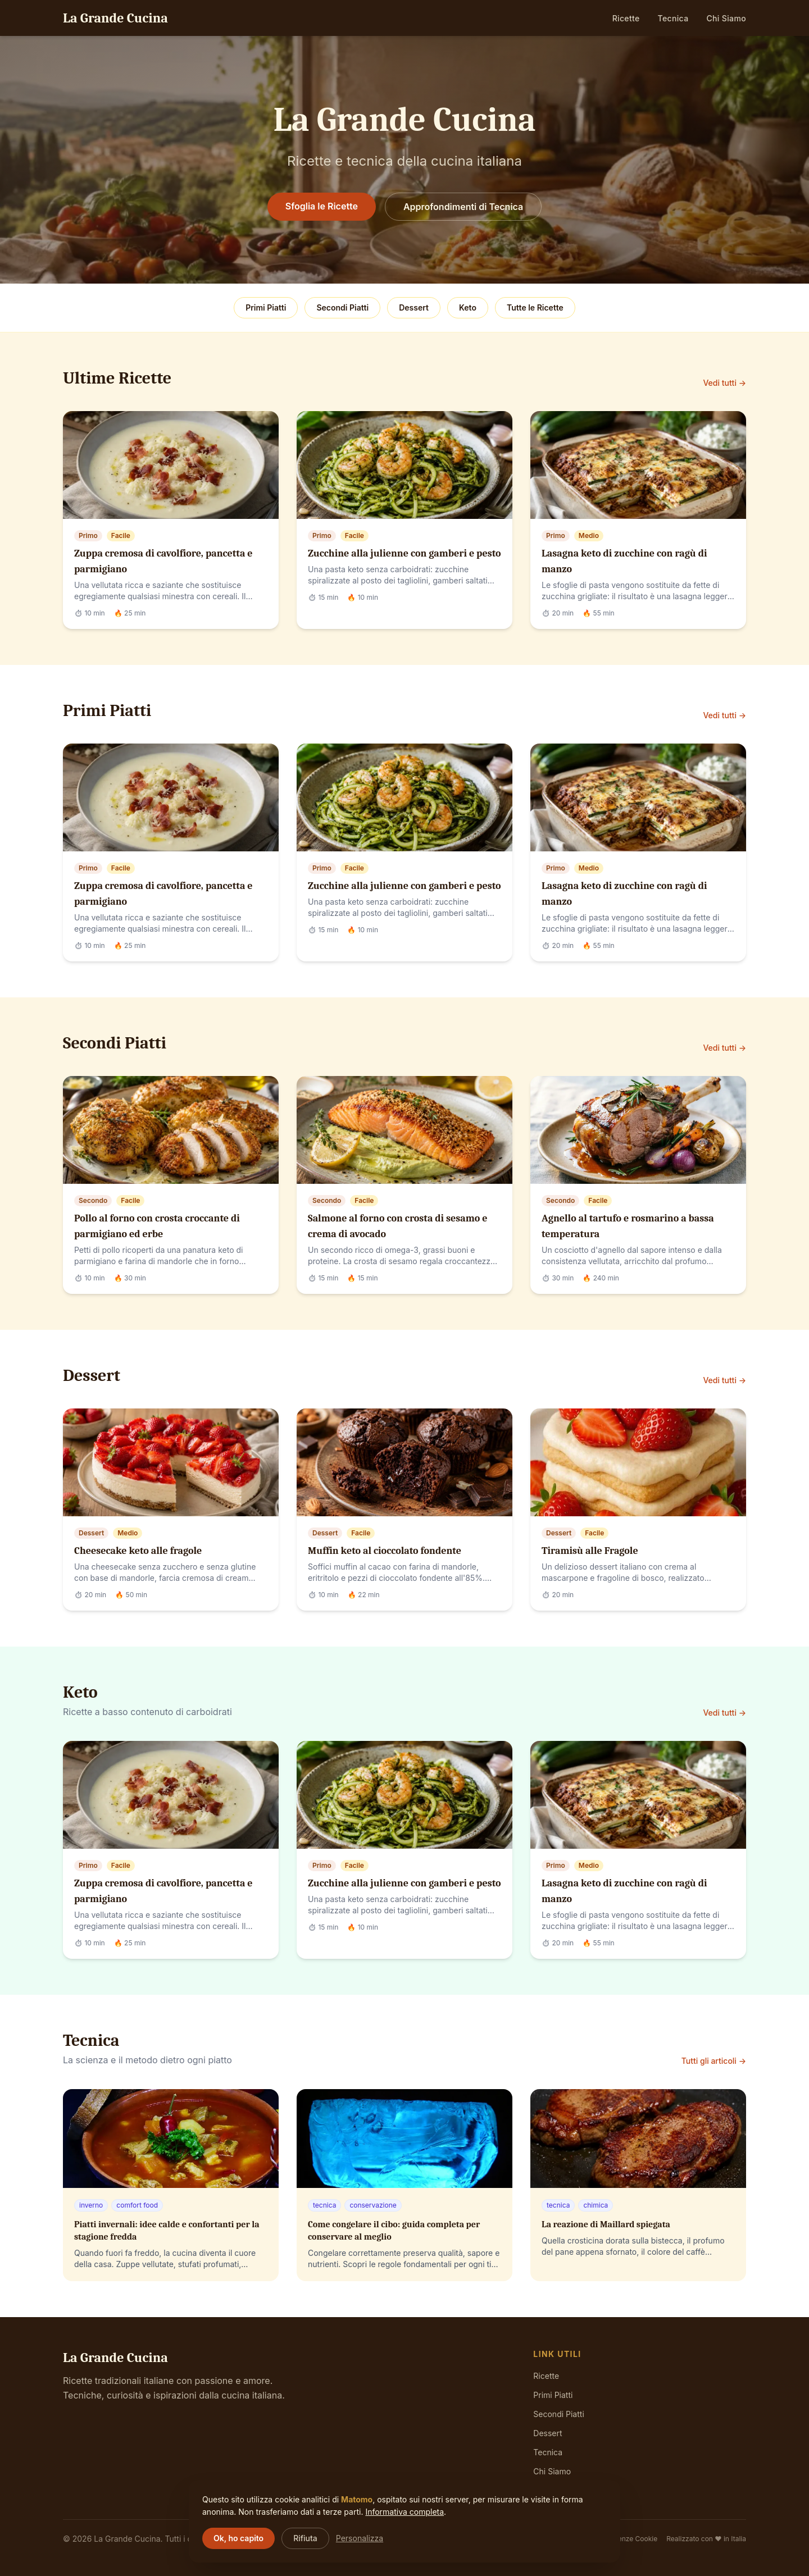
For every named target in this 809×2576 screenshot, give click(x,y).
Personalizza (359, 2538)
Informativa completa (404, 2511)
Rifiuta (305, 2538)
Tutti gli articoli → (713, 2061)
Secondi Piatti (342, 307)
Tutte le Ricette (535, 307)
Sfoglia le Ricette (321, 206)
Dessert (414, 307)
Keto (467, 307)
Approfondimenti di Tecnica (463, 206)
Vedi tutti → (724, 382)
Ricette (626, 18)
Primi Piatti (266, 307)
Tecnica (673, 18)
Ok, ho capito (238, 2538)
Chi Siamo (726, 18)
